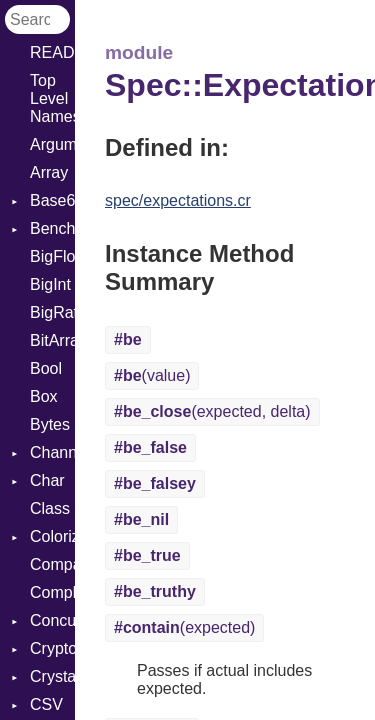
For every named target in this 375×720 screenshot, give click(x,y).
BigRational (52, 312)
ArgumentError (52, 144)
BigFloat (52, 256)
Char (47, 480)
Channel (52, 452)
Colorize (52, 536)
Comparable (52, 564)
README (52, 52)
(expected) (184, 627)
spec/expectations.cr (178, 200)
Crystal (52, 676)
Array (49, 172)
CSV (46, 704)
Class (50, 508)
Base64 (52, 200)
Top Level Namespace (52, 98)
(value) (152, 375)
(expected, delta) (212, 411)
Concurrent (52, 620)
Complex (52, 592)
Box (44, 396)
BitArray (52, 340)
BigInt (50, 284)
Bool (46, 368)
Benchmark (52, 228)
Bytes (50, 424)
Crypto (52, 648)
